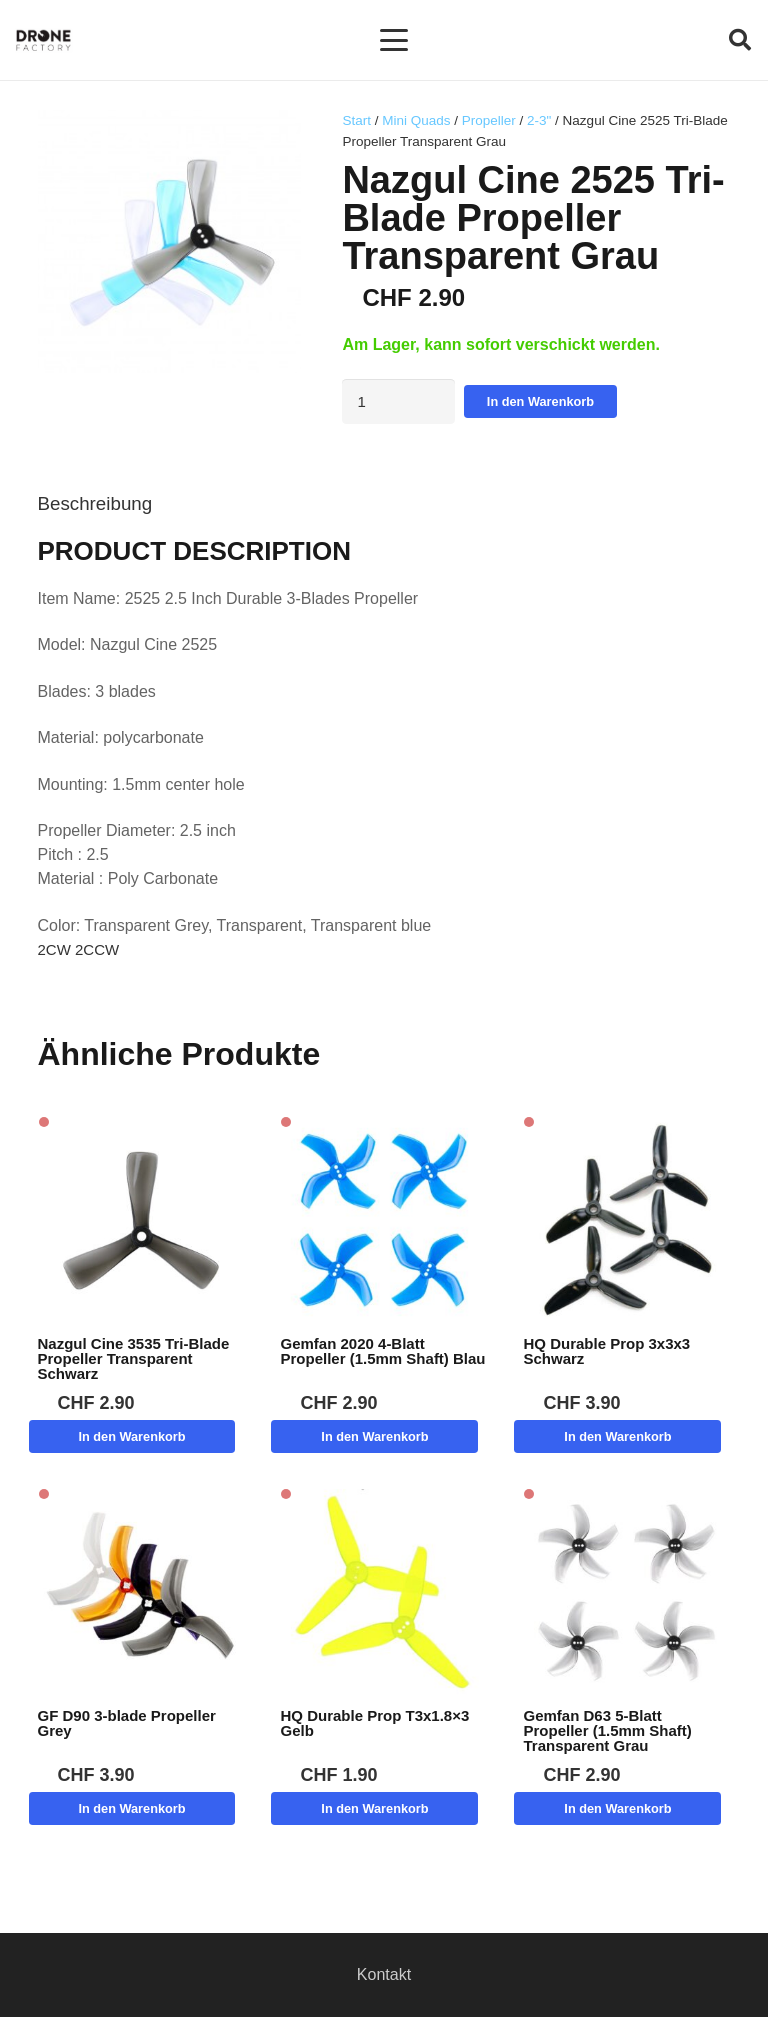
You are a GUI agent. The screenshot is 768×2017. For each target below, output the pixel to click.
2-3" (539, 120)
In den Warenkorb (540, 401)
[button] (394, 40)
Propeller (489, 120)
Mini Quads (416, 120)
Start (356, 120)
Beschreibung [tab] (95, 503)
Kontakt (384, 1974)
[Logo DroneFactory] (43, 40)
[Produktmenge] (398, 401)
